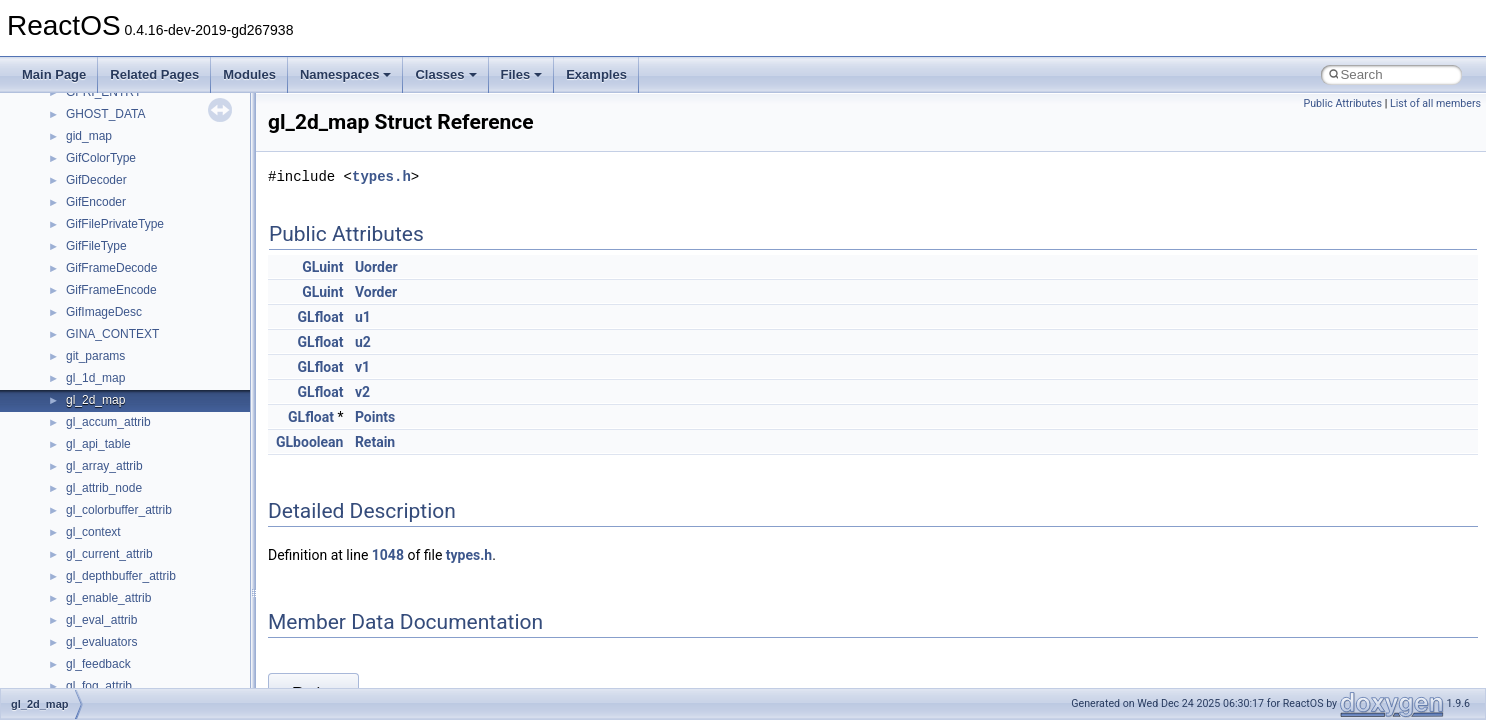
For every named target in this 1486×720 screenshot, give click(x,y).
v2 (362, 392)
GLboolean (309, 442)
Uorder (376, 267)
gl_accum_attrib (108, 422)
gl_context (93, 532)
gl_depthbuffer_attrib (121, 576)
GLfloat (321, 317)
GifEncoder (96, 202)
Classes (445, 74)
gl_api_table (98, 444)
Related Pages (154, 74)
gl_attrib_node (104, 488)
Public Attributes (1342, 103)
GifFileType (96, 246)
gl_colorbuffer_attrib (119, 510)
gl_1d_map (95, 378)
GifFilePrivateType (115, 224)
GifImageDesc (104, 312)
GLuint (322, 267)
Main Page (54, 74)
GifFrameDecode (111, 268)
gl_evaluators (101, 642)
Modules (249, 74)
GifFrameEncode (111, 290)
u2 (363, 342)
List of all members (1435, 103)
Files (522, 74)
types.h (381, 176)
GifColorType (101, 158)
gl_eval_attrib (101, 620)
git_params (95, 356)
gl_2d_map (95, 400)
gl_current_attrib (109, 554)
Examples (596, 74)
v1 (362, 367)
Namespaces (346, 74)
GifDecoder (96, 180)
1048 (388, 555)
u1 (363, 317)
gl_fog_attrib (99, 686)
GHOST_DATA (106, 114)
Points (375, 417)
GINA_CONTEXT (112, 334)
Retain (375, 442)
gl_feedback (98, 664)
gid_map (89, 136)
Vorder (376, 292)
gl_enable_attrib (108, 598)
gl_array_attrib (104, 466)
